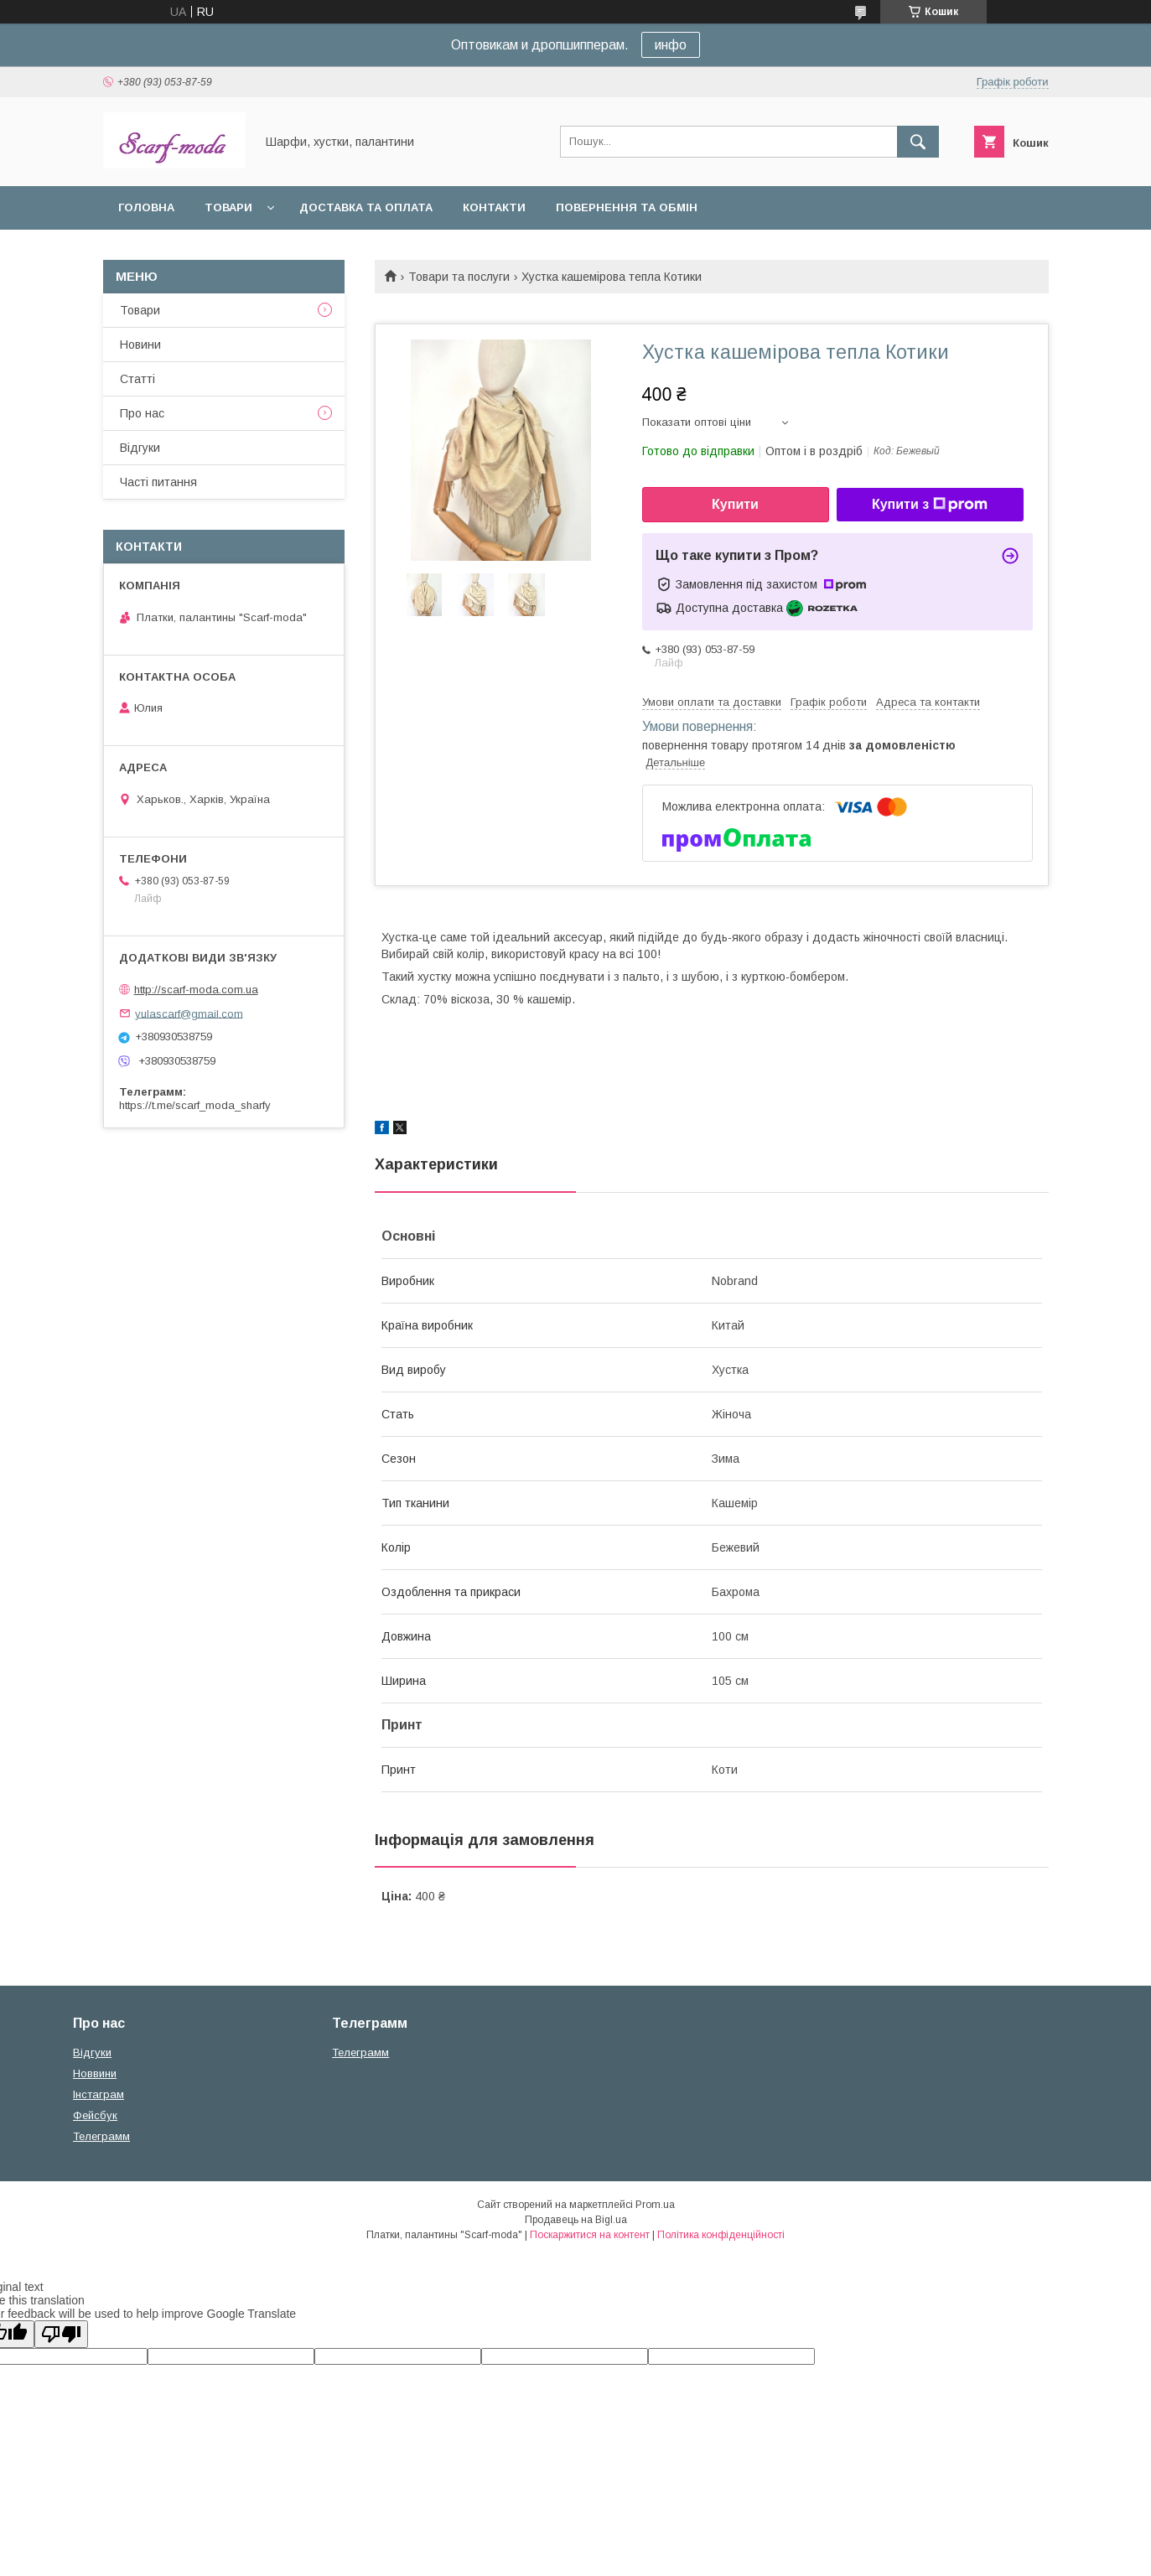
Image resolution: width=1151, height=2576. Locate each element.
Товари (228, 207)
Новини (140, 344)
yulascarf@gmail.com (189, 1013)
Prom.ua (655, 2205)
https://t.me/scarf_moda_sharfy (195, 1105)
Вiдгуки (140, 447)
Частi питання (158, 482)
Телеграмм (101, 2136)
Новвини (95, 2073)
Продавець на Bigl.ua (576, 2220)
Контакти (494, 207)
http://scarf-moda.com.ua (196, 989)
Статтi (137, 379)
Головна (146, 207)
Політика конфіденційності (721, 2235)
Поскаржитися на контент (590, 2235)
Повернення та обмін (626, 207)
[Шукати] (918, 142)
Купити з (930, 504)
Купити (735, 504)
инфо (671, 45)
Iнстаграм (98, 2094)
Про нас (142, 413)
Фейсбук (95, 2115)
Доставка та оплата (366, 207)
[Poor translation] (61, 2334)
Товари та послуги (459, 276)
